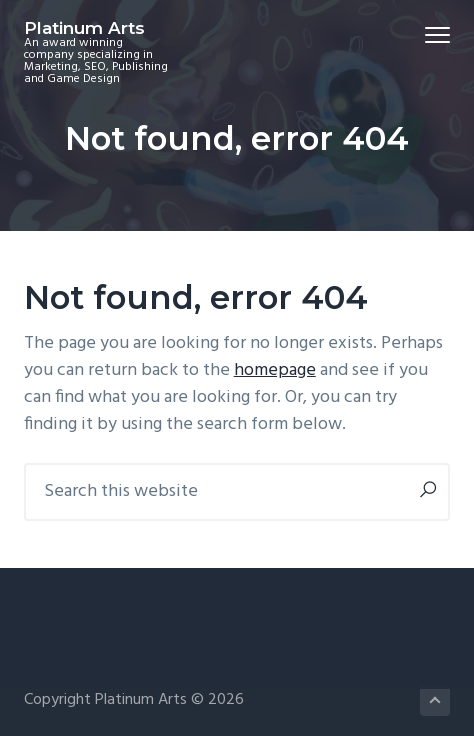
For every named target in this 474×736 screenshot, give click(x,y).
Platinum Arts (84, 28)
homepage (275, 370)
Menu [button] (429, 34)
